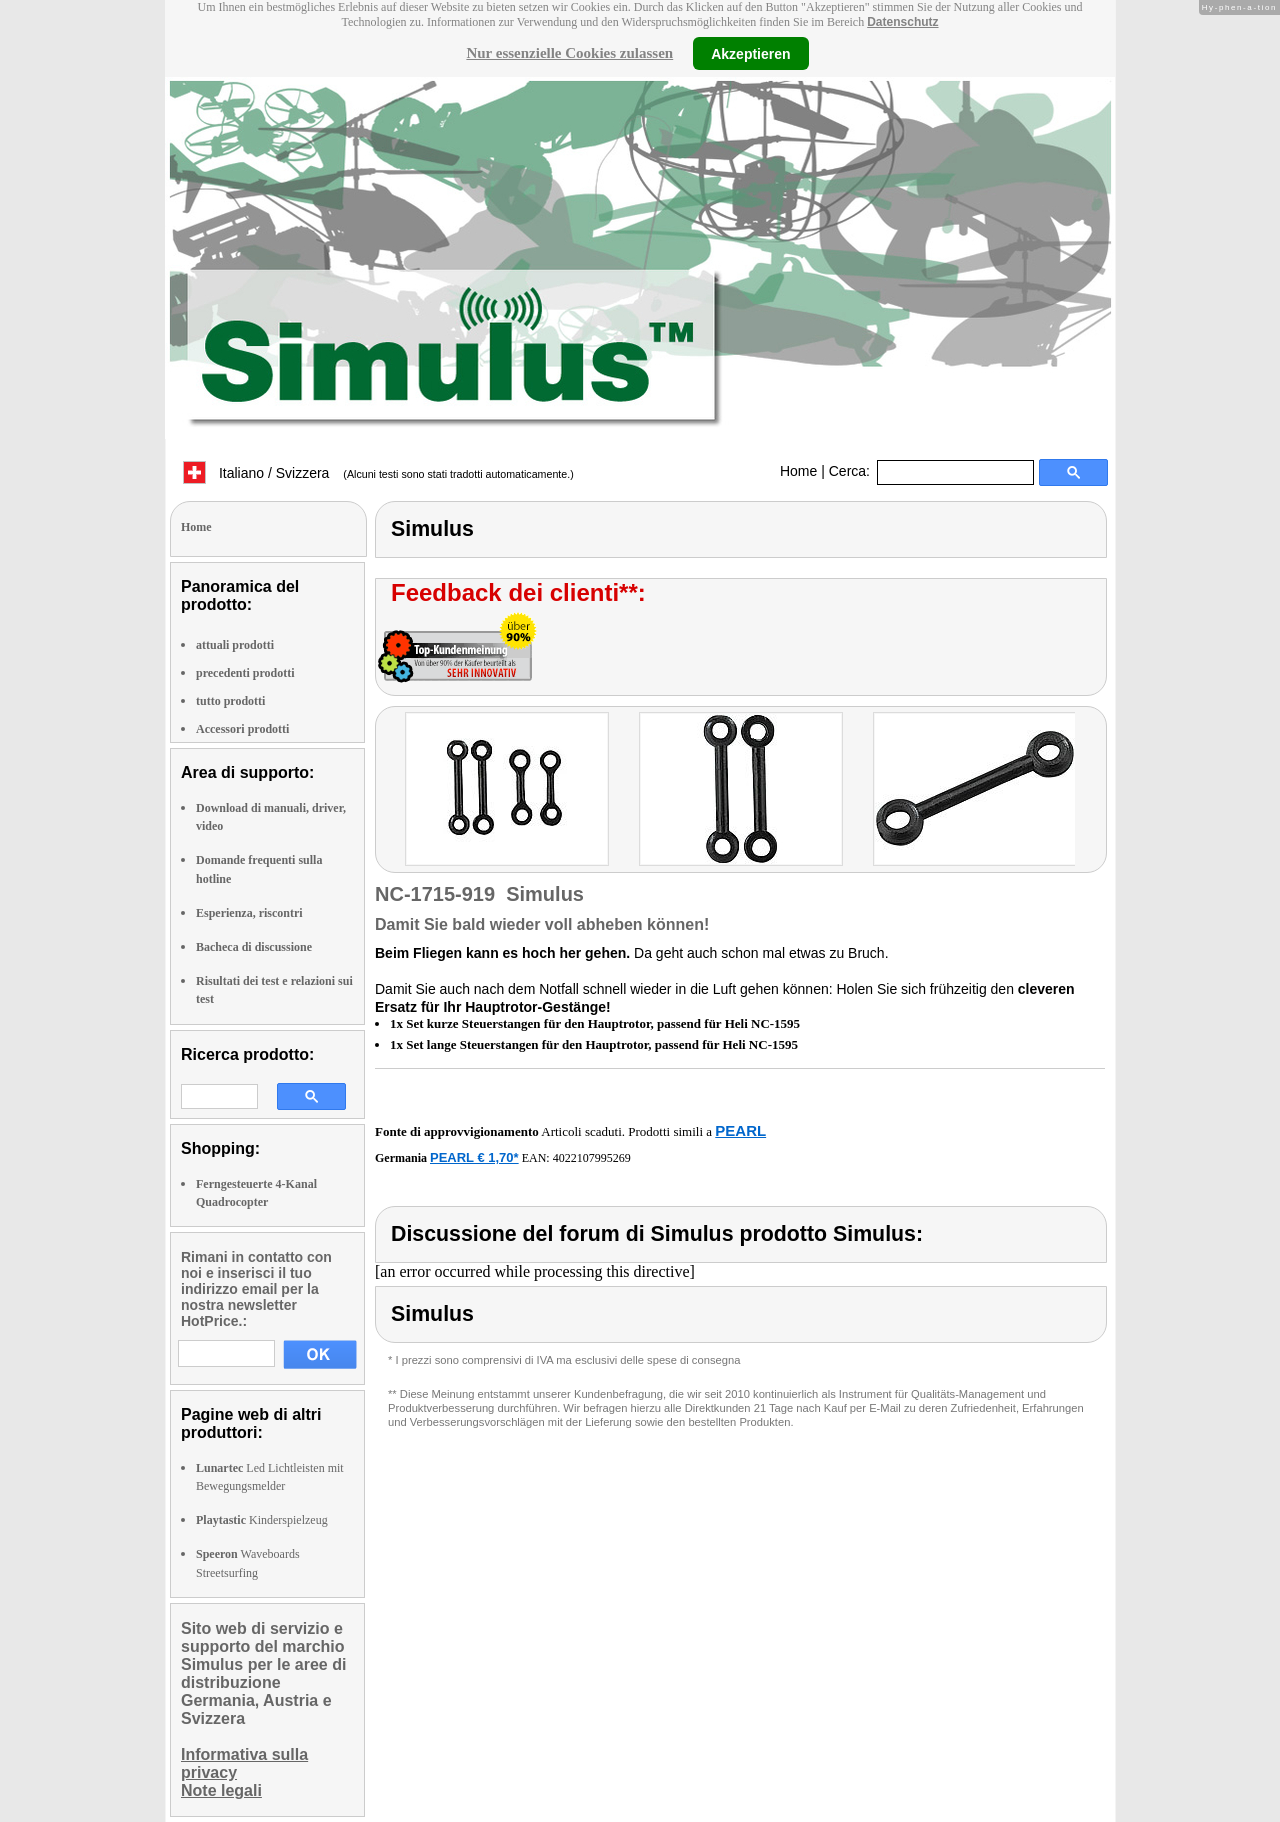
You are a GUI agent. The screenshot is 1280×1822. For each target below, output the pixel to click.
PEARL (740, 1130)
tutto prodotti (230, 701)
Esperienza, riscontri (249, 913)
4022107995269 (592, 1158)
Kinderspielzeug (262, 1520)
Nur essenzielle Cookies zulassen (569, 53)
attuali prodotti (235, 645)
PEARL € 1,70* (474, 1157)
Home (798, 471)
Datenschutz (902, 22)
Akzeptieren (750, 53)
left (390, 791)
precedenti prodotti (245, 673)
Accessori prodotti (242, 729)
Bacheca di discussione (254, 947)
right (1094, 791)
